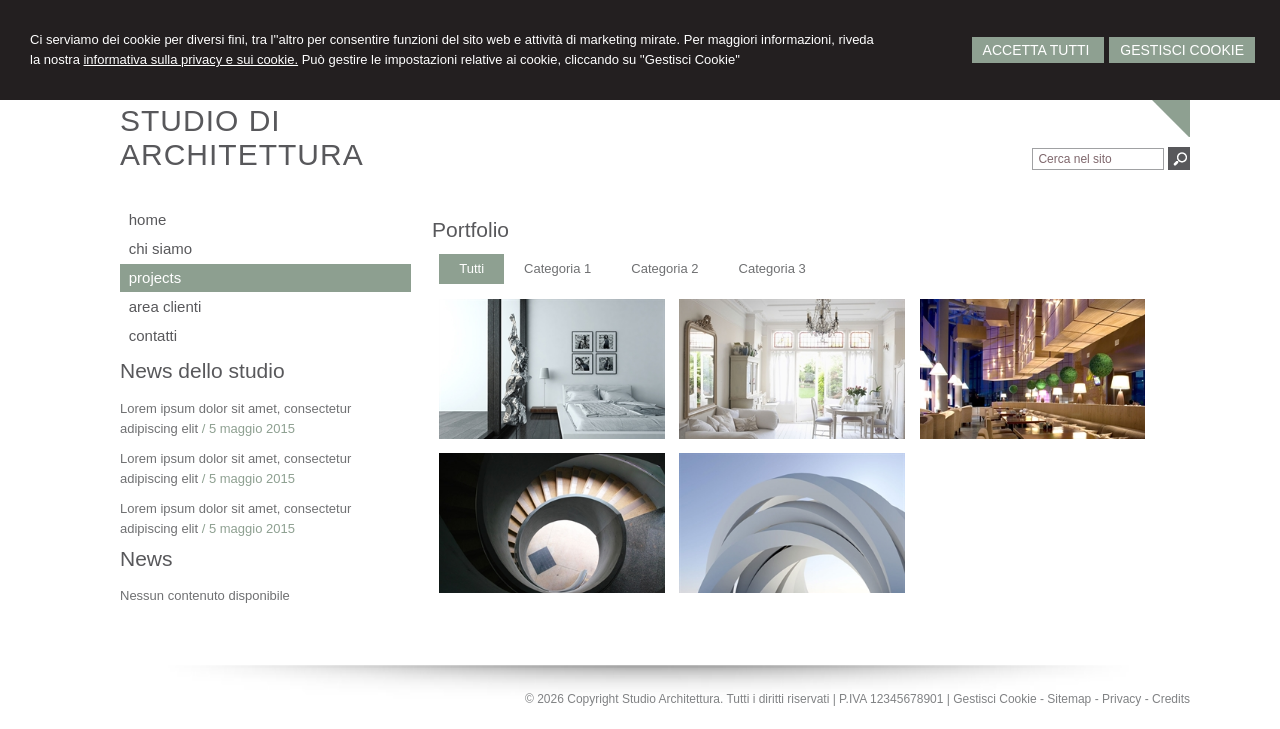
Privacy (1121, 699)
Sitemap (1069, 699)
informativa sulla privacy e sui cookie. (190, 59)
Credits (1171, 699)
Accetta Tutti (1038, 50)
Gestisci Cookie (1182, 50)
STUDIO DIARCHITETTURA (242, 137)
